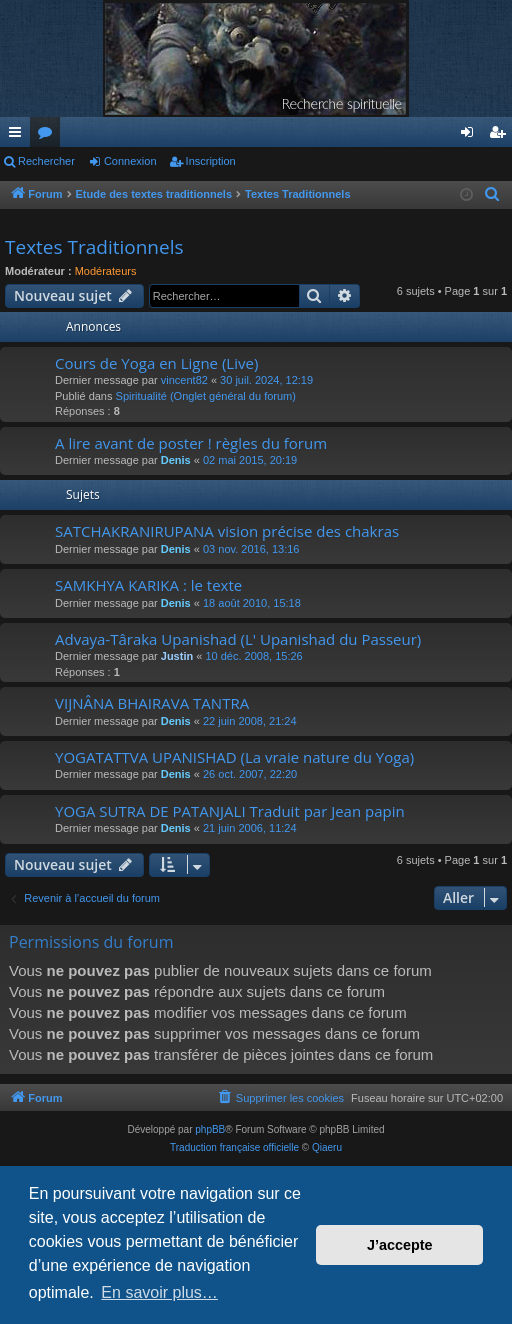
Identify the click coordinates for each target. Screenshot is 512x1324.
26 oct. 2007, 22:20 (250, 774)
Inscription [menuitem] (501, 136)
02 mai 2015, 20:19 (250, 460)
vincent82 (184, 380)
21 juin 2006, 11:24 (250, 828)
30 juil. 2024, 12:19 (266, 380)
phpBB (210, 1129)
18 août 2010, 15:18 (252, 603)
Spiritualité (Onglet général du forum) (206, 396)
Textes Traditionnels (94, 247)
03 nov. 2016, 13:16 (251, 549)
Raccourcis (19, 136)
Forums (49, 136)
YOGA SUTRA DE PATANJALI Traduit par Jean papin (230, 811)
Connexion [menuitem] (471, 136)
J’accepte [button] (400, 1245)
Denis (176, 460)
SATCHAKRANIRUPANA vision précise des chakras (227, 531)
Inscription (211, 161)
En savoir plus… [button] (159, 1292)
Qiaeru (327, 1147)
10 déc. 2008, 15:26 (253, 656)
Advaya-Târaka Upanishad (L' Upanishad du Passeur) (238, 639)
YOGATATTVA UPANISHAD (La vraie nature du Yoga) (234, 757)
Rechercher (46, 161)
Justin (177, 656)
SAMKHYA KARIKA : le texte (148, 585)
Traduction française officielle (234, 1147)
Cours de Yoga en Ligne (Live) (156, 363)
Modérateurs (106, 271)
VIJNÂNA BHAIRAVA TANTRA (152, 703)
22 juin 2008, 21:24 (250, 721)
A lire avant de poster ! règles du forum (191, 443)
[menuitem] (493, 195)
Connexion (130, 161)
